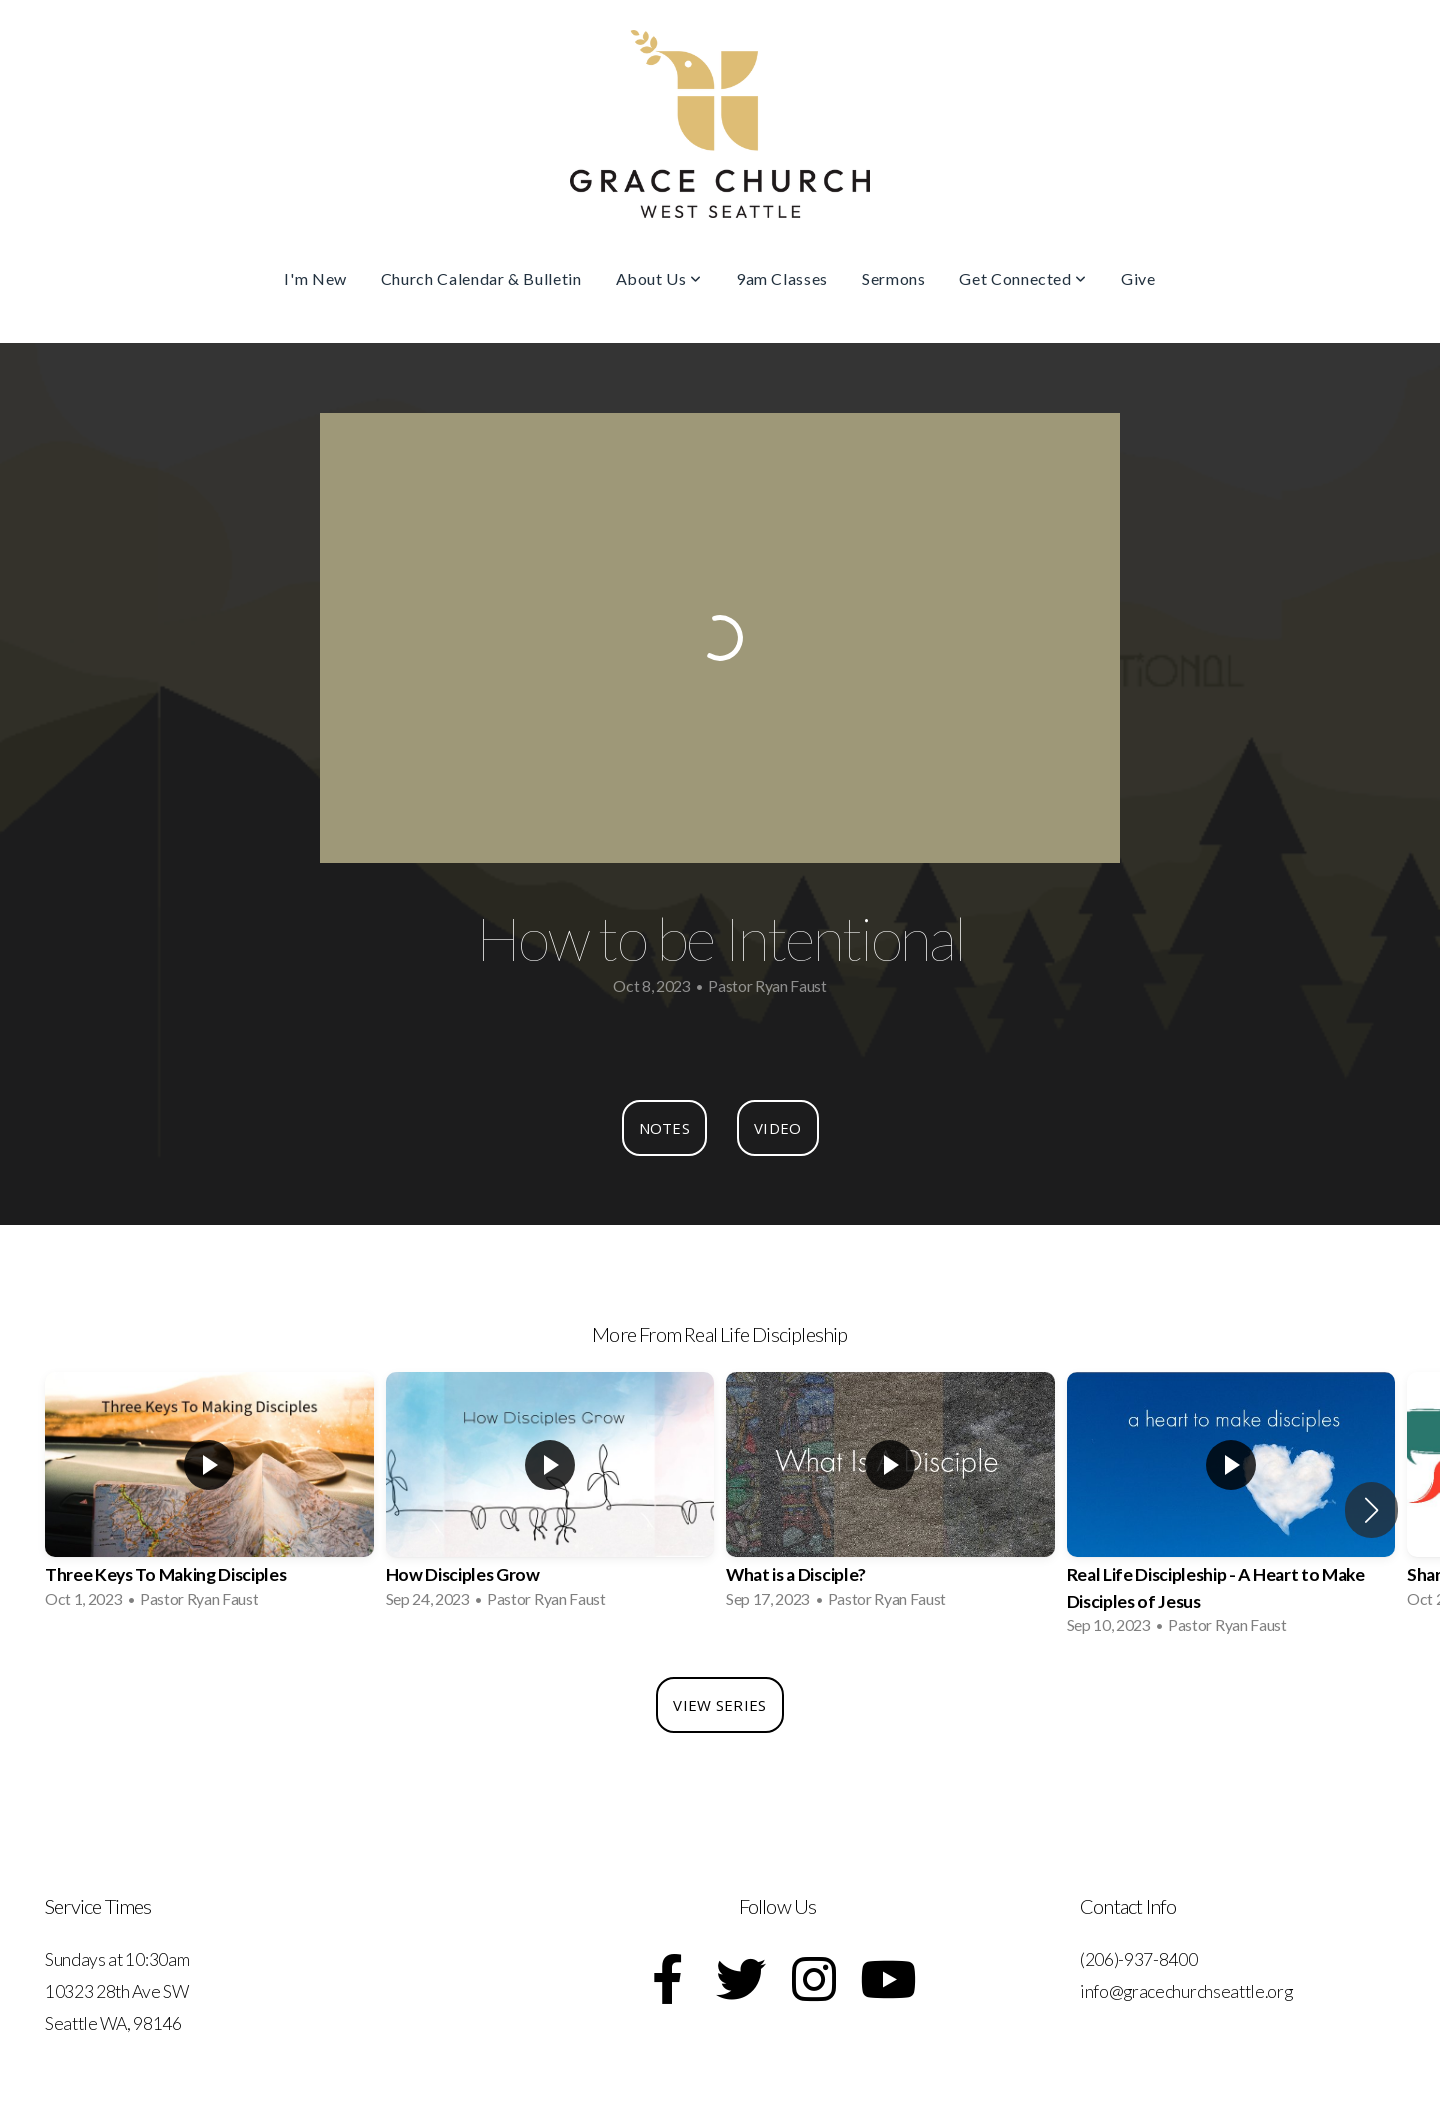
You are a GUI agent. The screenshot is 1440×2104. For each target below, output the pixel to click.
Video (778, 1128)
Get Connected (1023, 278)
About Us (659, 278)
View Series (719, 1705)
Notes (665, 1128)
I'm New (315, 278)
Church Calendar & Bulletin (481, 278)
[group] (209, 1496)
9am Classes (782, 278)
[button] (1371, 1510)
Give (1138, 278)
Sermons (893, 278)
